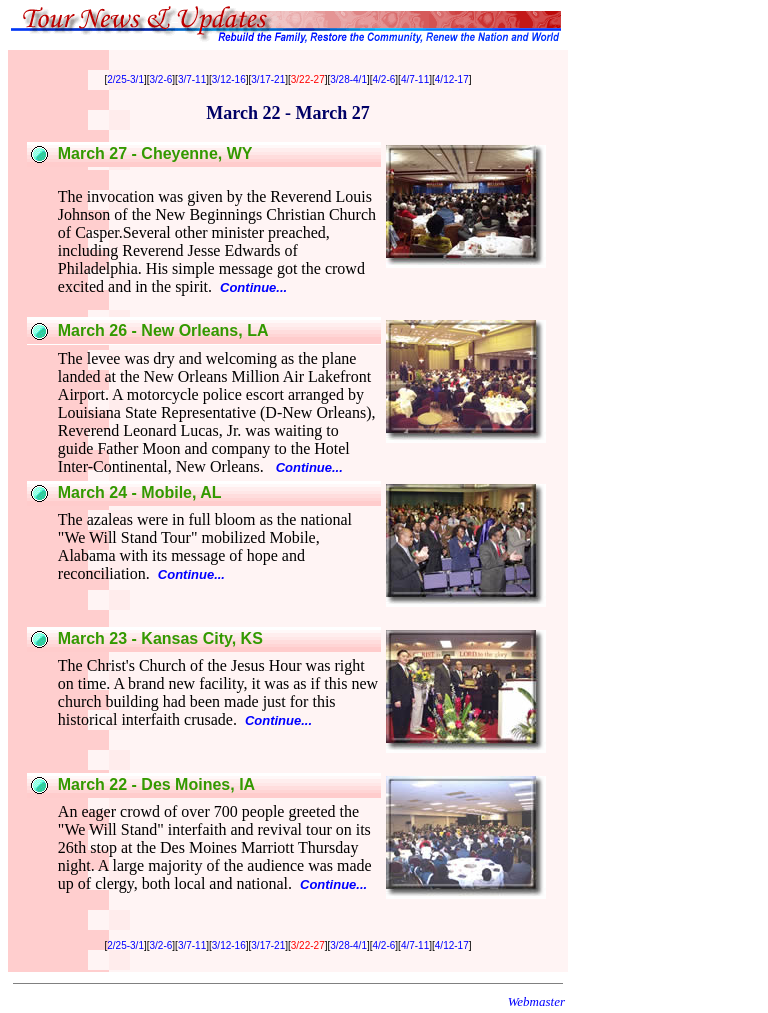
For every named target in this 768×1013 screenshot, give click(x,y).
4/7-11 (415, 79)
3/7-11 (192, 79)
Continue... (253, 287)
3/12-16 (229, 79)
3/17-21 (268, 79)
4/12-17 (452, 79)
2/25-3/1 (125, 79)
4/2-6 (384, 79)
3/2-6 (161, 79)
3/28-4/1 (348, 79)
